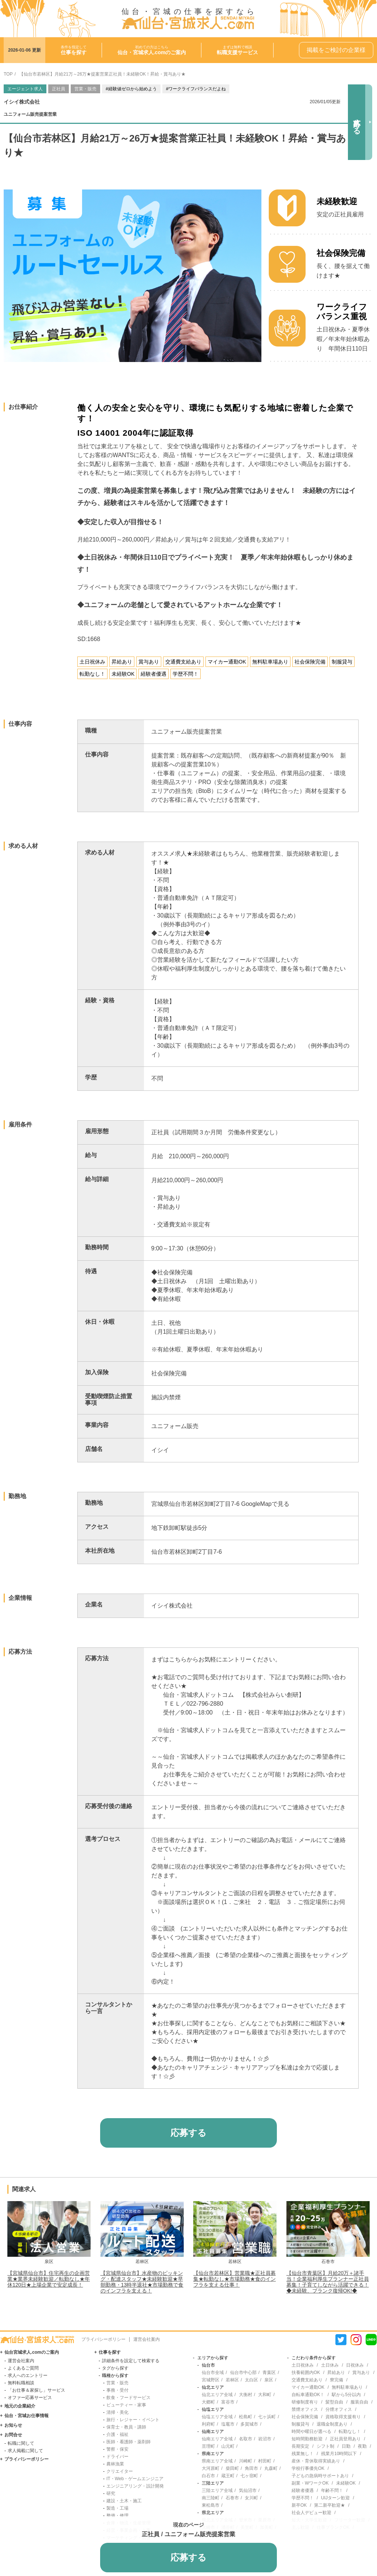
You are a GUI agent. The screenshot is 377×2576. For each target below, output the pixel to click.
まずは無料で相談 (237, 50)
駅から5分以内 (346, 2394)
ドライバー (117, 2456)
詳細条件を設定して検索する (130, 2360)
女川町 (251, 2497)
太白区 (251, 2379)
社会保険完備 (305, 2416)
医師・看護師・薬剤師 (128, 2441)
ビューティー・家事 (126, 2405)
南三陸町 (210, 2497)
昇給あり (336, 2372)
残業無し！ (303, 2453)
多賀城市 (249, 2424)
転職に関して (21, 2443)
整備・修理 (117, 2515)
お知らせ (13, 2425)
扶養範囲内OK (306, 2372)
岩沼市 (264, 2438)
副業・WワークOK (310, 2483)
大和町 (264, 2394)
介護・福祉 (117, 2434)
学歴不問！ (303, 2497)
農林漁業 (115, 2464)
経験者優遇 (303, 2490)
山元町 (228, 2446)
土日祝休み (303, 2365)
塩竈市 (228, 2424)
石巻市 (232, 2497)
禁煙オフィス (305, 2409)
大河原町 (210, 2468)
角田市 (251, 2468)
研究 (110, 2493)
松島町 (245, 2416)
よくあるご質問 (23, 2368)
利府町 (208, 2424)
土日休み (330, 2365)
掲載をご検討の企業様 (336, 50)
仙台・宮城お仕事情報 (26, 2415)
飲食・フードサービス (128, 2397)
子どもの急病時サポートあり (320, 2475)
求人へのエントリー (27, 2375)
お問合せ (13, 2434)
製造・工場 (117, 2508)
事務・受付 (117, 2390)
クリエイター (119, 2471)
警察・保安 (117, 2449)
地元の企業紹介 (19, 2406)
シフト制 (325, 2446)
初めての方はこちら (151, 50)
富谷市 (228, 2402)
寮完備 (336, 2379)
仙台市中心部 (243, 2372)
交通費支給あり (307, 2379)
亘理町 (208, 2446)
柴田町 (232, 2468)
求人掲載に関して (25, 2450)
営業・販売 (117, 2382)
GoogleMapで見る (265, 1504)
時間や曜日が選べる (311, 2431)
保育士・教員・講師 (126, 2427)
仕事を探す (110, 2352)
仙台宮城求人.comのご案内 (31, 2352)
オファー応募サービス (30, 2397)
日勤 (346, 2446)
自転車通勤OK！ (308, 2394)
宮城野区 (210, 2379)
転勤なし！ (350, 2431)
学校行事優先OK (308, 2468)
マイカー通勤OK (308, 2387)
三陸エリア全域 (217, 2490)
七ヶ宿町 (249, 2475)
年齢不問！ (332, 2490)
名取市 (245, 2438)
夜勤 (362, 2446)
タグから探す (115, 2368)
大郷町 (208, 2402)
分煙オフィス (338, 2409)
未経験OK (346, 2483)
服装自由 (359, 2402)
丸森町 (271, 2468)
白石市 (208, 2475)
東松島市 (210, 2505)
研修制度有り (305, 2402)
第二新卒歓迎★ (329, 2505)
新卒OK (299, 2505)
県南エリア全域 (217, 2461)
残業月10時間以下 (339, 2453)
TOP (8, 74)
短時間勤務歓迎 (307, 2438)
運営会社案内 (146, 2339)
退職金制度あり (332, 2424)
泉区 (268, 2379)
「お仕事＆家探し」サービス (36, 2390)
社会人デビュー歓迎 (311, 2512)
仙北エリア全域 (217, 2394)
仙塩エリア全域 (217, 2416)
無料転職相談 (21, 2382)
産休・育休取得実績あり (316, 2461)
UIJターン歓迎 (335, 2497)
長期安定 (300, 2446)
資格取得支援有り (343, 2416)
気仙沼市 (248, 2490)
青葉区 (269, 2372)
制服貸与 (300, 2424)
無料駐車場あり (347, 2387)
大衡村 (245, 2394)
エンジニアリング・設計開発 (135, 2486)
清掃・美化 (117, 2412)
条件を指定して (74, 50)
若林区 (232, 2379)
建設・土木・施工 (124, 2500)
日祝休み (355, 2365)
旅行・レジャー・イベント (132, 2419)
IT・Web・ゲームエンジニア (134, 2478)
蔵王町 (228, 2475)
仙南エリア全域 (217, 2438)
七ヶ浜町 (267, 2416)
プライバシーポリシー (103, 2339)
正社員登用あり (345, 2438)
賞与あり (361, 2372)
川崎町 (245, 2461)
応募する (357, 122)
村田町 (264, 2461)
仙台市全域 (213, 2372)
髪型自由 (334, 2402)
